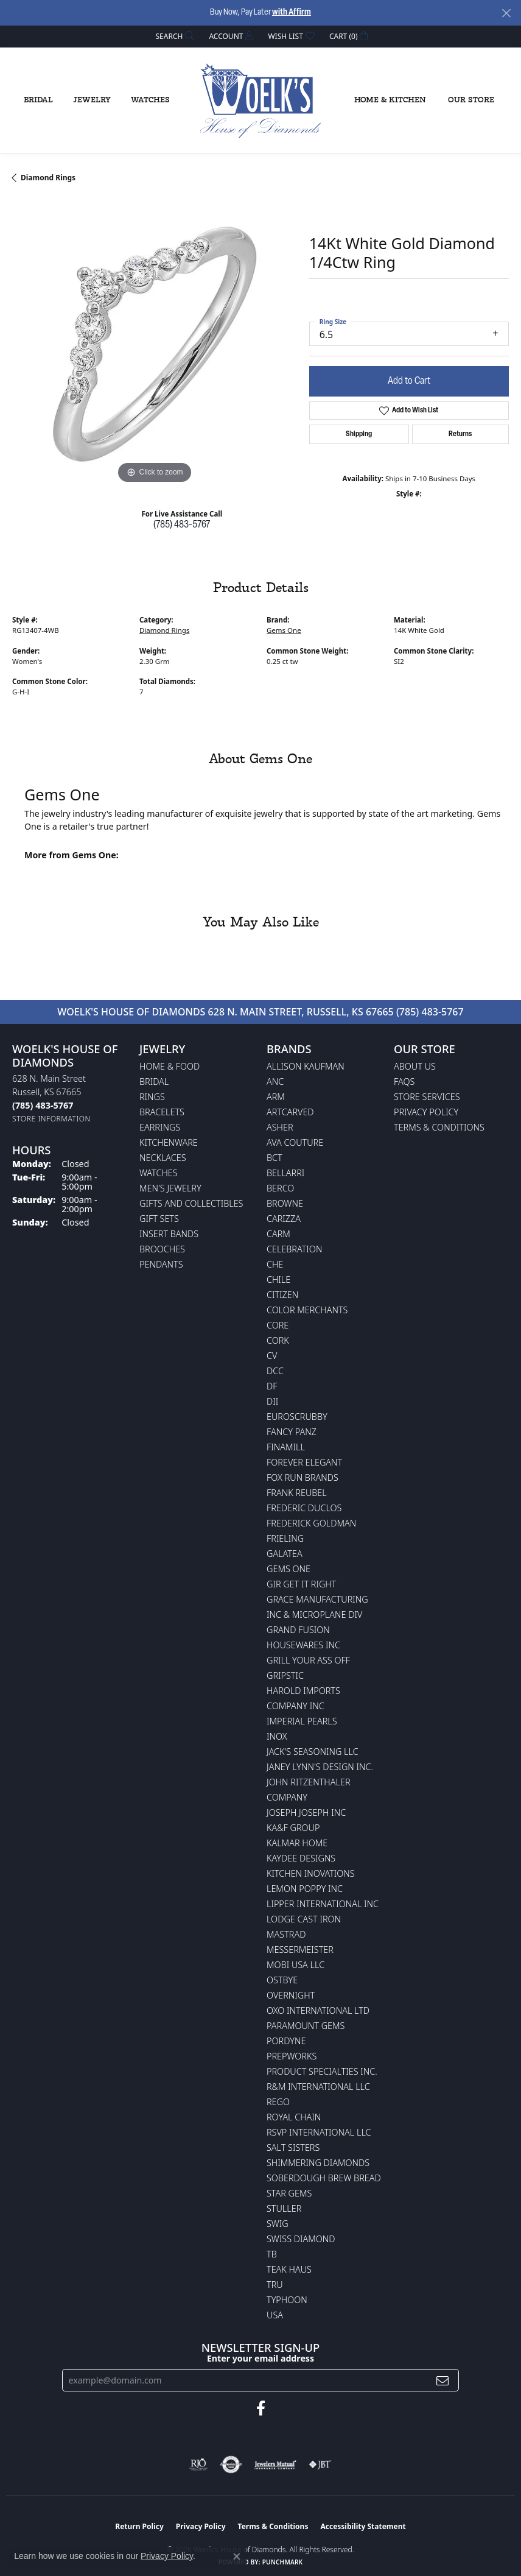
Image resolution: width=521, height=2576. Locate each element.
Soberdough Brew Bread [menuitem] (324, 2178)
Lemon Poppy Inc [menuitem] (305, 1888)
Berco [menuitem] (280, 1188)
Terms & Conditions (439, 1127)
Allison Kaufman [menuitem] (305, 1066)
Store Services (427, 1097)
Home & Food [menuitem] (169, 1066)
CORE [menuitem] (277, 1325)
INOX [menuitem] (277, 1736)
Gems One (284, 630)
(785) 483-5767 (181, 525)
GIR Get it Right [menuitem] (301, 1584)
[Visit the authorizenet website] (231, 2464)
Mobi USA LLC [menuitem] (295, 1965)
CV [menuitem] (272, 1355)
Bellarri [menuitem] (285, 1173)
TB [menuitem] (272, 2254)
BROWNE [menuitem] (285, 1203)
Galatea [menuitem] (284, 1553)
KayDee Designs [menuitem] (301, 1858)
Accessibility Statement (362, 2526)
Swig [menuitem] (277, 2223)
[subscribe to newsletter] (442, 2380)
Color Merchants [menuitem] (307, 1310)
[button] (174, 36)
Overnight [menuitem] (291, 1995)
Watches (150, 100)
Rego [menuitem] (278, 2102)
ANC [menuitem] (275, 1081)
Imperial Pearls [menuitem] (302, 1721)
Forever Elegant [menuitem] (304, 1462)
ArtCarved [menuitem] (290, 1112)
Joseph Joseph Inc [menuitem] (306, 1812)
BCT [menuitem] (274, 1157)
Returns (460, 434)
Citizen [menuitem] (282, 1294)
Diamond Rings (48, 177)
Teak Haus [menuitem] (289, 2269)
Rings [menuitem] (152, 1097)
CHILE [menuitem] (278, 1279)
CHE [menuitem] (275, 1264)
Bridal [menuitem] (154, 1081)
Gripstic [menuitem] (285, 1675)
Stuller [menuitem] (284, 2208)
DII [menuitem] (272, 1401)
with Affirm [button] (291, 12)
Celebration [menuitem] (294, 1249)
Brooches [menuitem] (162, 1249)
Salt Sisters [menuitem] (293, 2147)
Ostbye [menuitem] (282, 1980)
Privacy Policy (426, 1112)
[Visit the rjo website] (198, 2464)
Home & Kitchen (390, 100)
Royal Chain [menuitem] (294, 2117)
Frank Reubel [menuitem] (297, 1492)
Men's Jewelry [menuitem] (170, 1188)
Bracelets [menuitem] (161, 1112)
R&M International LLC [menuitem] (318, 2086)
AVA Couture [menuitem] (295, 1142)
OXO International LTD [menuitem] (318, 2010)
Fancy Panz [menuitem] (291, 1432)
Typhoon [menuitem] (287, 2300)
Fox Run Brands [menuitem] (302, 1477)
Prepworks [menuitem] (291, 2056)
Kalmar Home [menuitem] (297, 1843)
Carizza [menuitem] (284, 1218)
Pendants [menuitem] (161, 1264)
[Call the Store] (42, 1105)
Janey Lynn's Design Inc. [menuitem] (320, 1767)
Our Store (471, 100)
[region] (154, 344)
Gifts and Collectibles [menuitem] (191, 1203)
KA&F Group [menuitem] (293, 1827)
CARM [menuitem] (278, 1234)
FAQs (404, 1081)
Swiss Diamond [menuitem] (301, 2239)
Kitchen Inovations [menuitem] (311, 1873)
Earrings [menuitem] (159, 1127)
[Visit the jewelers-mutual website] (275, 2464)
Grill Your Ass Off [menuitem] (308, 1660)
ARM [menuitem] (276, 1097)
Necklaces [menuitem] (162, 1157)
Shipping (359, 434)
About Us (415, 1066)
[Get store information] (51, 1118)
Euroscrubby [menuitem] (297, 1416)
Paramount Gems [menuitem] (305, 2025)
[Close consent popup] (236, 2556)
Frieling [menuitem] (285, 1538)
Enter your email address (260, 2358)
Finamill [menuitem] (286, 1447)
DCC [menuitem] (275, 1371)
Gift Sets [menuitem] (159, 1218)
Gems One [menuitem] (288, 1569)
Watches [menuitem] (158, 1173)
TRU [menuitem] (275, 2284)
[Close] (506, 13)
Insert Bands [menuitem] (168, 1234)
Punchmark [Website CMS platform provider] (282, 2562)
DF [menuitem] (272, 1386)
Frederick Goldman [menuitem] (311, 1523)
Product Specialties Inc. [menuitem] (322, 2071)
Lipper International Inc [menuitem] (323, 1904)
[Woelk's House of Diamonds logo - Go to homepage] (260, 101)
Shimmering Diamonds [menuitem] (318, 2162)
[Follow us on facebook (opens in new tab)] (260, 2408)
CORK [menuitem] (278, 1340)
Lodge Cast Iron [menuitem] (304, 1919)
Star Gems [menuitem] (289, 2193)
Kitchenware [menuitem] (168, 1142)
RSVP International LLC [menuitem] (319, 2132)
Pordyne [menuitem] (286, 2041)
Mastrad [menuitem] (286, 1934)
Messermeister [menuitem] (300, 1949)
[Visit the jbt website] (320, 2464)
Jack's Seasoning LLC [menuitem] (312, 1751)
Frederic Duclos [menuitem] (304, 1508)
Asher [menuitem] (280, 1127)
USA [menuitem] (275, 2315)
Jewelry (92, 100)
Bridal (38, 100)
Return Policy (139, 2526)
